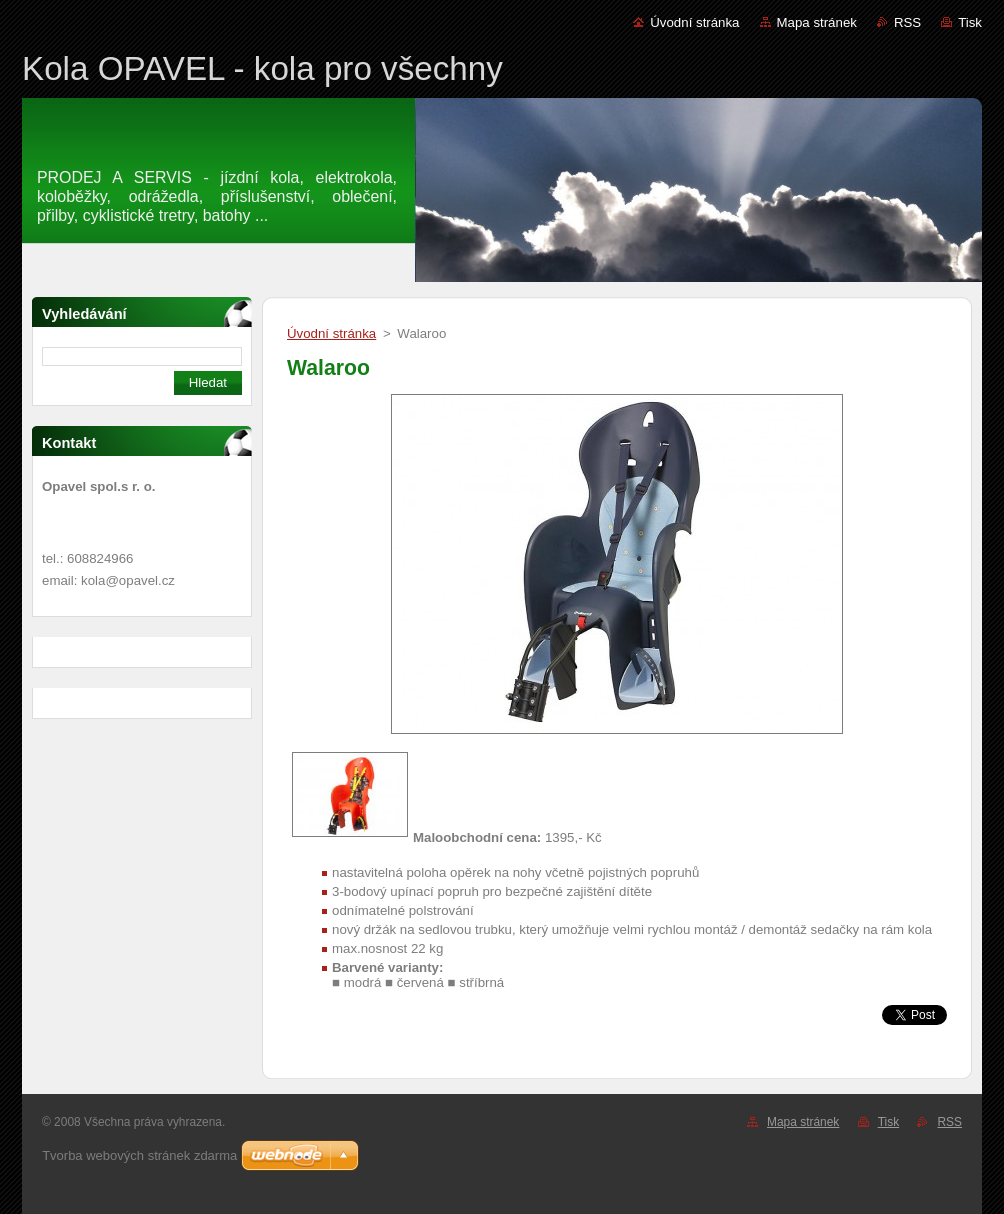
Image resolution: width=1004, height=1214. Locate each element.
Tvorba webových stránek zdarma (139, 1155)
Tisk (970, 22)
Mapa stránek (817, 22)
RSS (907, 22)
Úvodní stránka (694, 22)
